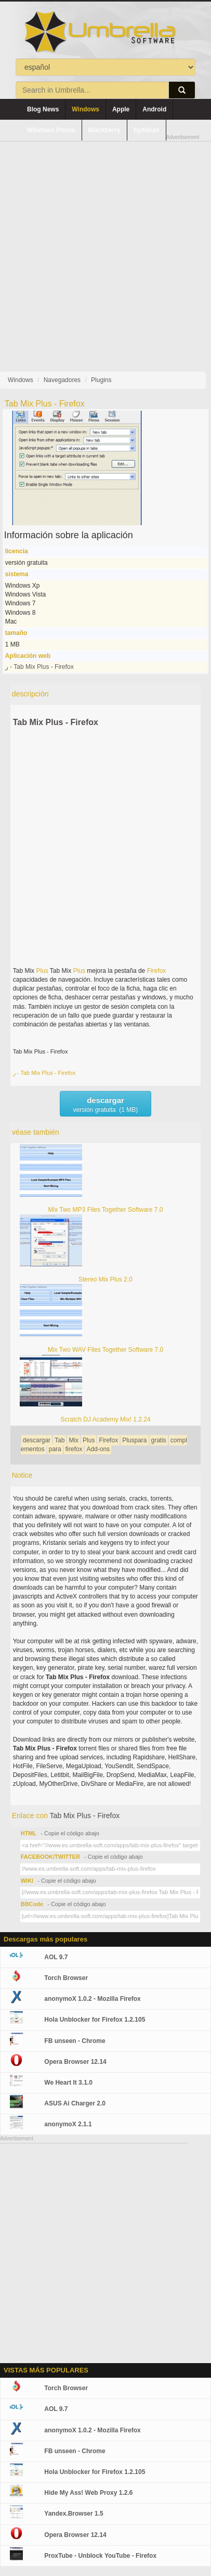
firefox (74, 1449)
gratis (158, 1440)
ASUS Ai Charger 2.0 (75, 2103)
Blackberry (104, 130)
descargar (36, 1440)
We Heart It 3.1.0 (68, 2082)
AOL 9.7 (56, 1957)
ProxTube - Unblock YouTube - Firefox (100, 2555)
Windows (85, 109)
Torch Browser (66, 1978)
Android (154, 109)
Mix (73, 1440)
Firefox (156, 970)
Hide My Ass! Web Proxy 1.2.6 (88, 2492)
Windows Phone (51, 130)
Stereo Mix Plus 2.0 (105, 1279)
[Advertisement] (105, 247)
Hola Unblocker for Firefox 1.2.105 (94, 2019)
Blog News (43, 109)
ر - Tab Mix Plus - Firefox (39, 666)
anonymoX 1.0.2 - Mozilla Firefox (92, 1998)
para (55, 1449)
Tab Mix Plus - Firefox (55, 722)
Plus (42, 970)
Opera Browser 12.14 (75, 2061)
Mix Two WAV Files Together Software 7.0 (105, 1349)
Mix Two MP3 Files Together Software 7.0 (105, 1209)
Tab (59, 1440)
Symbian (147, 130)
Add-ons (98, 1449)
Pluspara (134, 1440)
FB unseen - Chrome (74, 2041)
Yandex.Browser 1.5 (73, 2513)
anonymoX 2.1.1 (67, 2124)
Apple (120, 109)
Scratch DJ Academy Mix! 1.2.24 (105, 1419)
